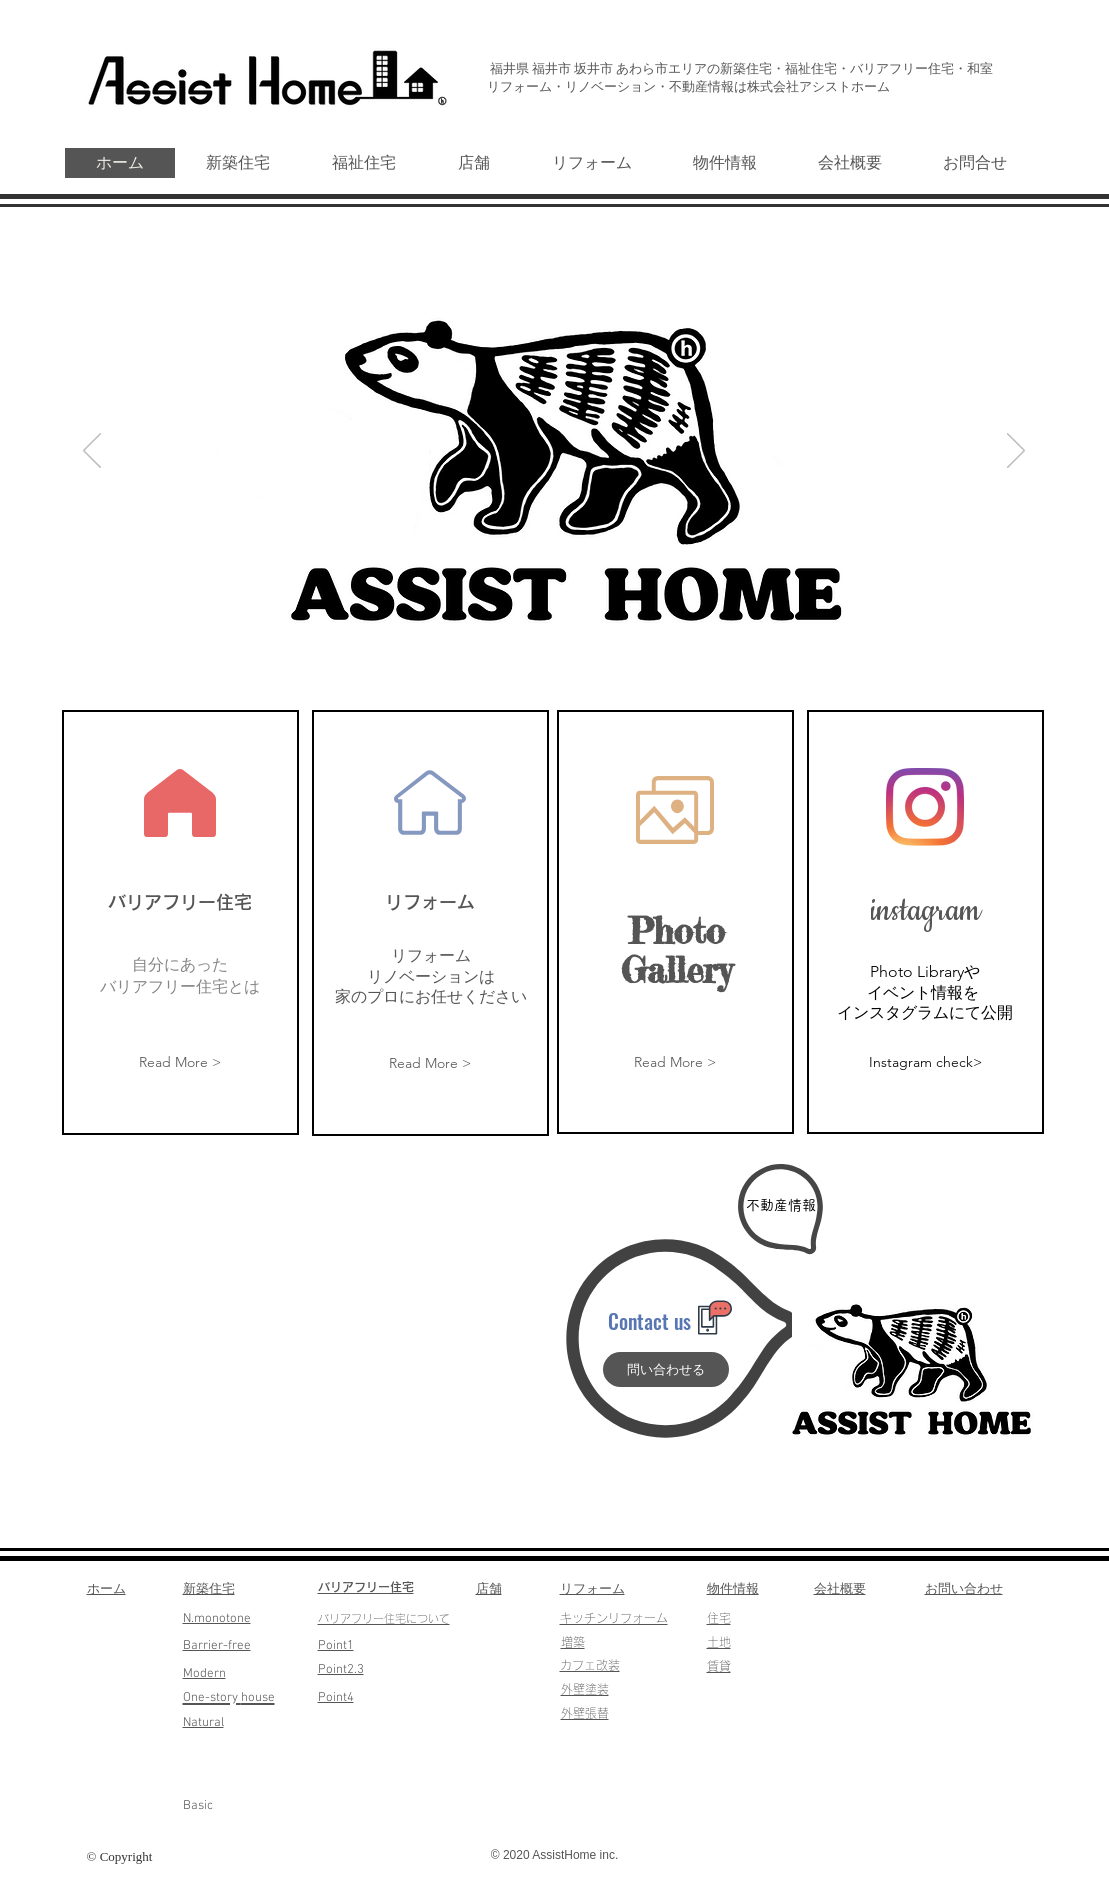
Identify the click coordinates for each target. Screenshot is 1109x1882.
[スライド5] (601, 649)
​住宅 (719, 1618)
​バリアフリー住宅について (384, 1618)
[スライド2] (555, 649)
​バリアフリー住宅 (366, 1587)
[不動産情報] (781, 1206)
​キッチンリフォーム (614, 1618)
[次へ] (1016, 452)
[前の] (92, 452)
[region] (180, 922)
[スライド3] (578, 649)
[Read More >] (180, 1063)
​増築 (573, 1642)
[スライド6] (507, 649)
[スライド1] (532, 649)
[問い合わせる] (666, 1369)
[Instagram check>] (925, 1062)
